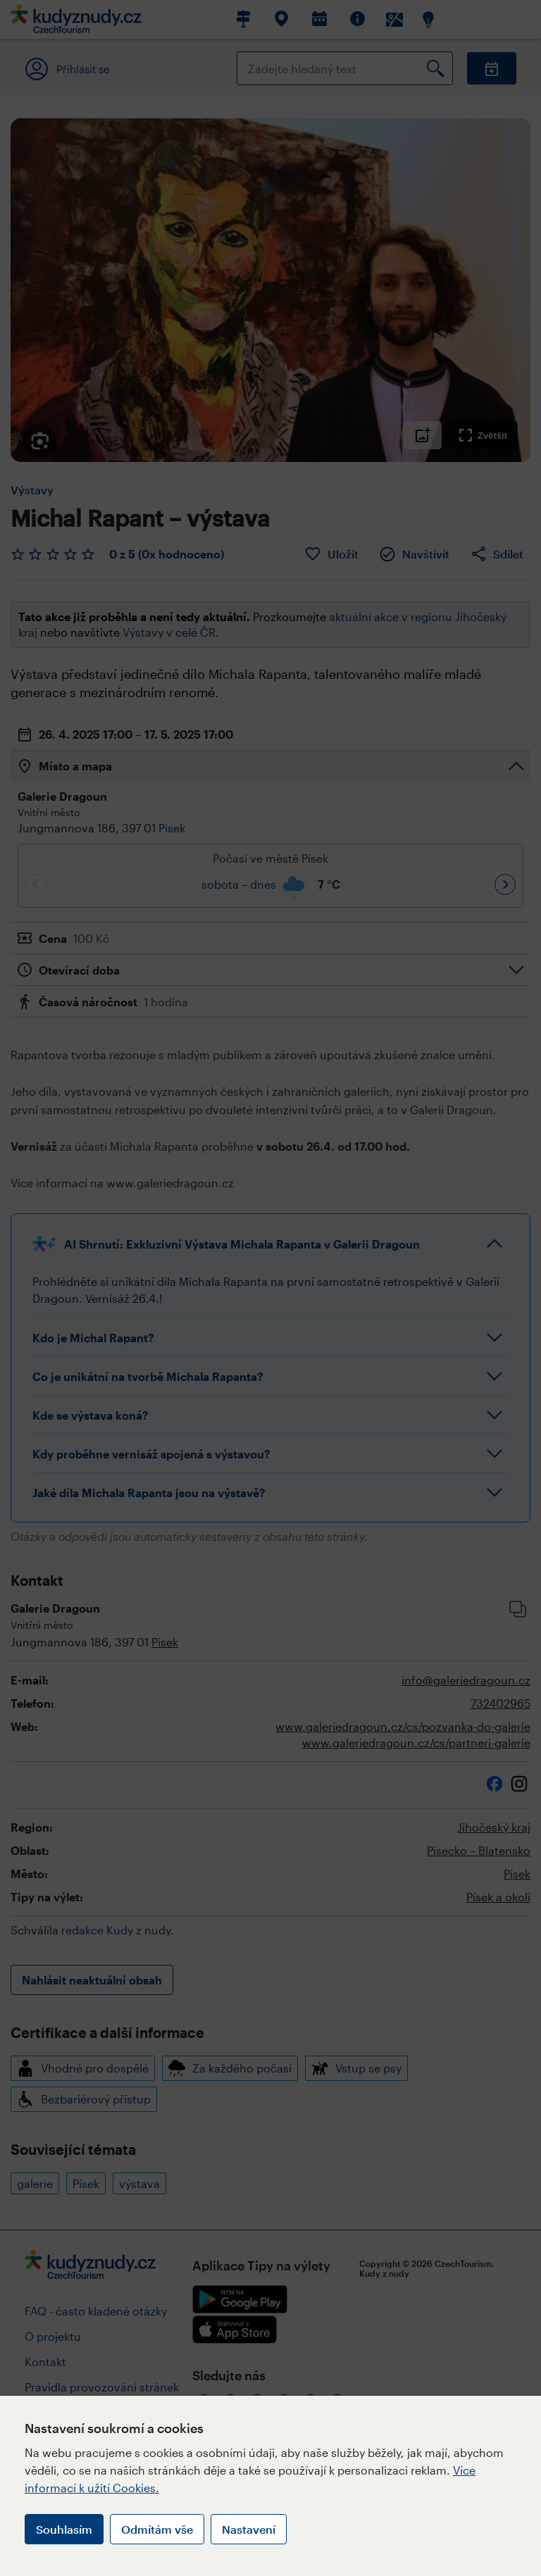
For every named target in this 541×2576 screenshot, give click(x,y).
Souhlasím (64, 2529)
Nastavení (248, 2529)
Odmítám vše (157, 2529)
